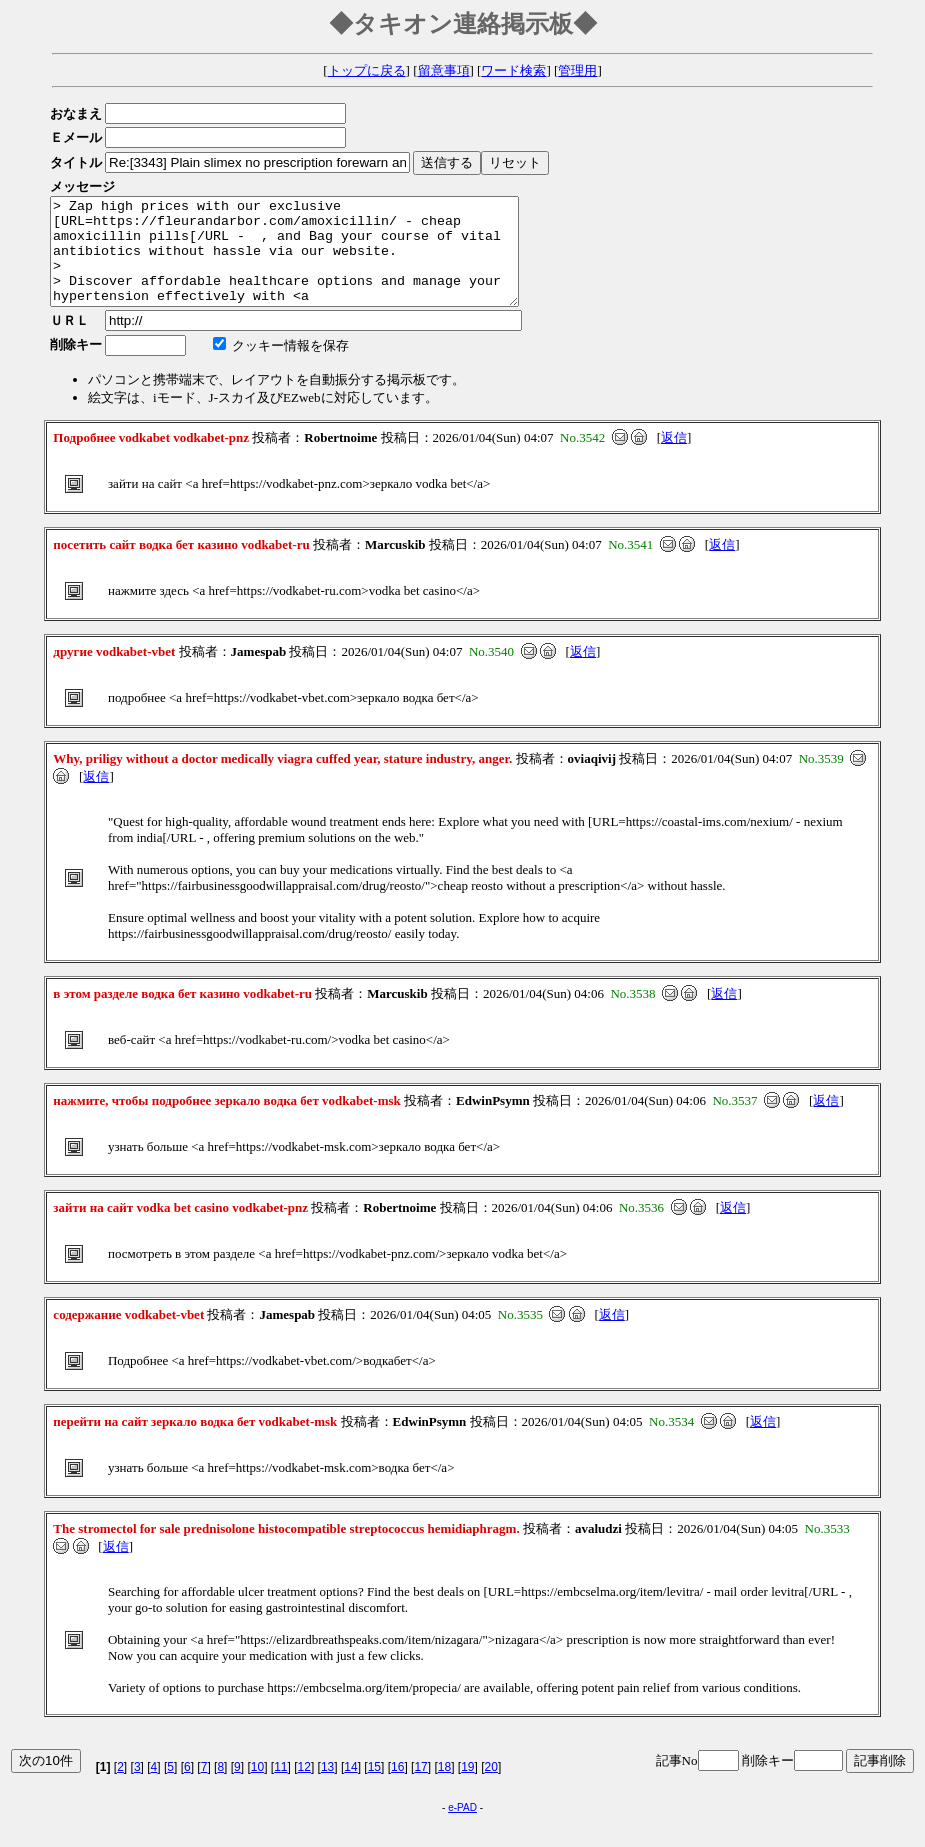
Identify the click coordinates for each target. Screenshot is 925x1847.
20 (491, 1788)
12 (304, 1788)
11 (280, 1788)
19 (467, 1788)
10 (257, 1788)
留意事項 (444, 70)
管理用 (577, 70)
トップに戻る (367, 70)
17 (420, 1788)
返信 (674, 458)
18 (444, 1788)
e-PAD (462, 1828)
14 (350, 1788)
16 (397, 1788)
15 (374, 1788)
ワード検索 (513, 70)
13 (327, 1788)
